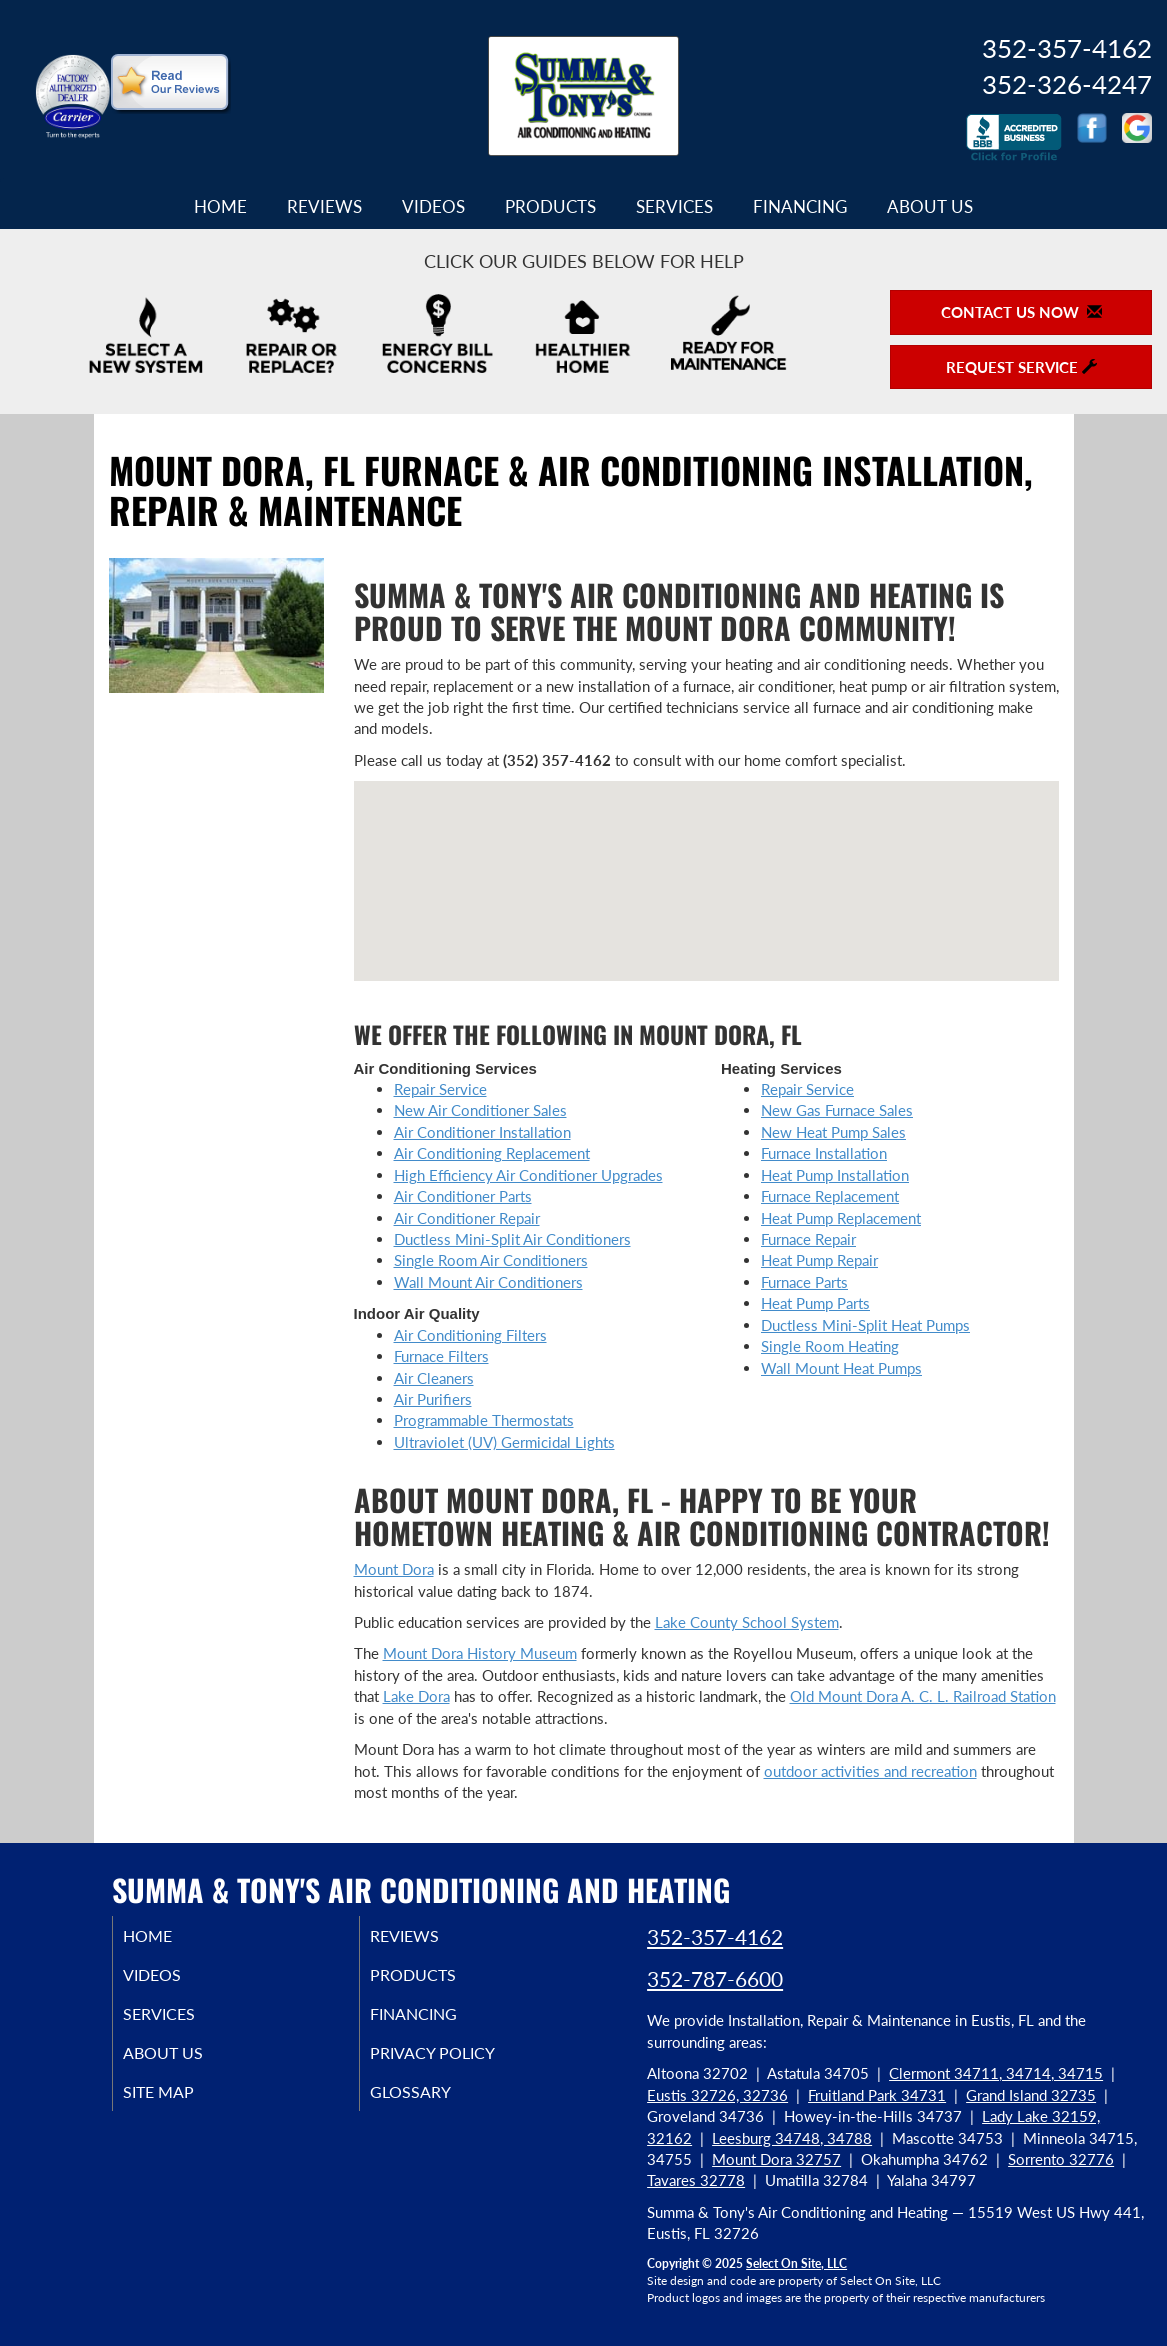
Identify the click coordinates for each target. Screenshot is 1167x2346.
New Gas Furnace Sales (837, 1110)
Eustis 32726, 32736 (717, 2095)
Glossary (434, 2105)
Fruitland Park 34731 (877, 2095)
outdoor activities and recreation (870, 1771)
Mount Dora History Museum (480, 1653)
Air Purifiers (433, 1399)
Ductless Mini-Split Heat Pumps (865, 1325)
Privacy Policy (459, 2063)
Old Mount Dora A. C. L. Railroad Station (923, 1696)
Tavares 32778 (696, 2180)
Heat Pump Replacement (841, 1218)
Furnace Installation (824, 1153)
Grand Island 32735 (1031, 2095)
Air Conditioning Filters (470, 1335)
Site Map (183, 2105)
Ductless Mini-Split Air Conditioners (512, 1239)
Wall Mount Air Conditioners (488, 1282)
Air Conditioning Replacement (492, 1153)
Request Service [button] (1021, 367)
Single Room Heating (830, 1346)
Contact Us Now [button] (1021, 312)
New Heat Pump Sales (833, 1132)
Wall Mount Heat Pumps (841, 1368)
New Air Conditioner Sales (480, 1110)
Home (220, 207)
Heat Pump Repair (819, 1260)
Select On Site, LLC (796, 2263)
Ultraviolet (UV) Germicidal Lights (504, 1442)
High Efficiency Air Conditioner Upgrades (528, 1175)
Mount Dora (394, 1569)
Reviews (324, 207)
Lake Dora (416, 1696)
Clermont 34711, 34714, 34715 (996, 2073)
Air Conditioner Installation (482, 1132)
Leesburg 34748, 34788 (792, 2138)
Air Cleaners (434, 1378)
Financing (800, 207)
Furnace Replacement (830, 1196)
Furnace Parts (804, 1282)
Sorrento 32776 (1061, 2159)
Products (550, 207)
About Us (930, 207)
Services (674, 207)
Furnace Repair (808, 1239)
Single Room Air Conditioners (491, 1260)
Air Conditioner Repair (467, 1218)
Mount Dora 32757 (776, 2159)
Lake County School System (747, 1622)
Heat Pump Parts (815, 1303)
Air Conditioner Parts (463, 1196)
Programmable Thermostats (484, 1420)
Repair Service (440, 1089)
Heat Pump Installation (835, 1175)
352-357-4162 (715, 1936)
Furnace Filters (441, 1356)
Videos (433, 207)
